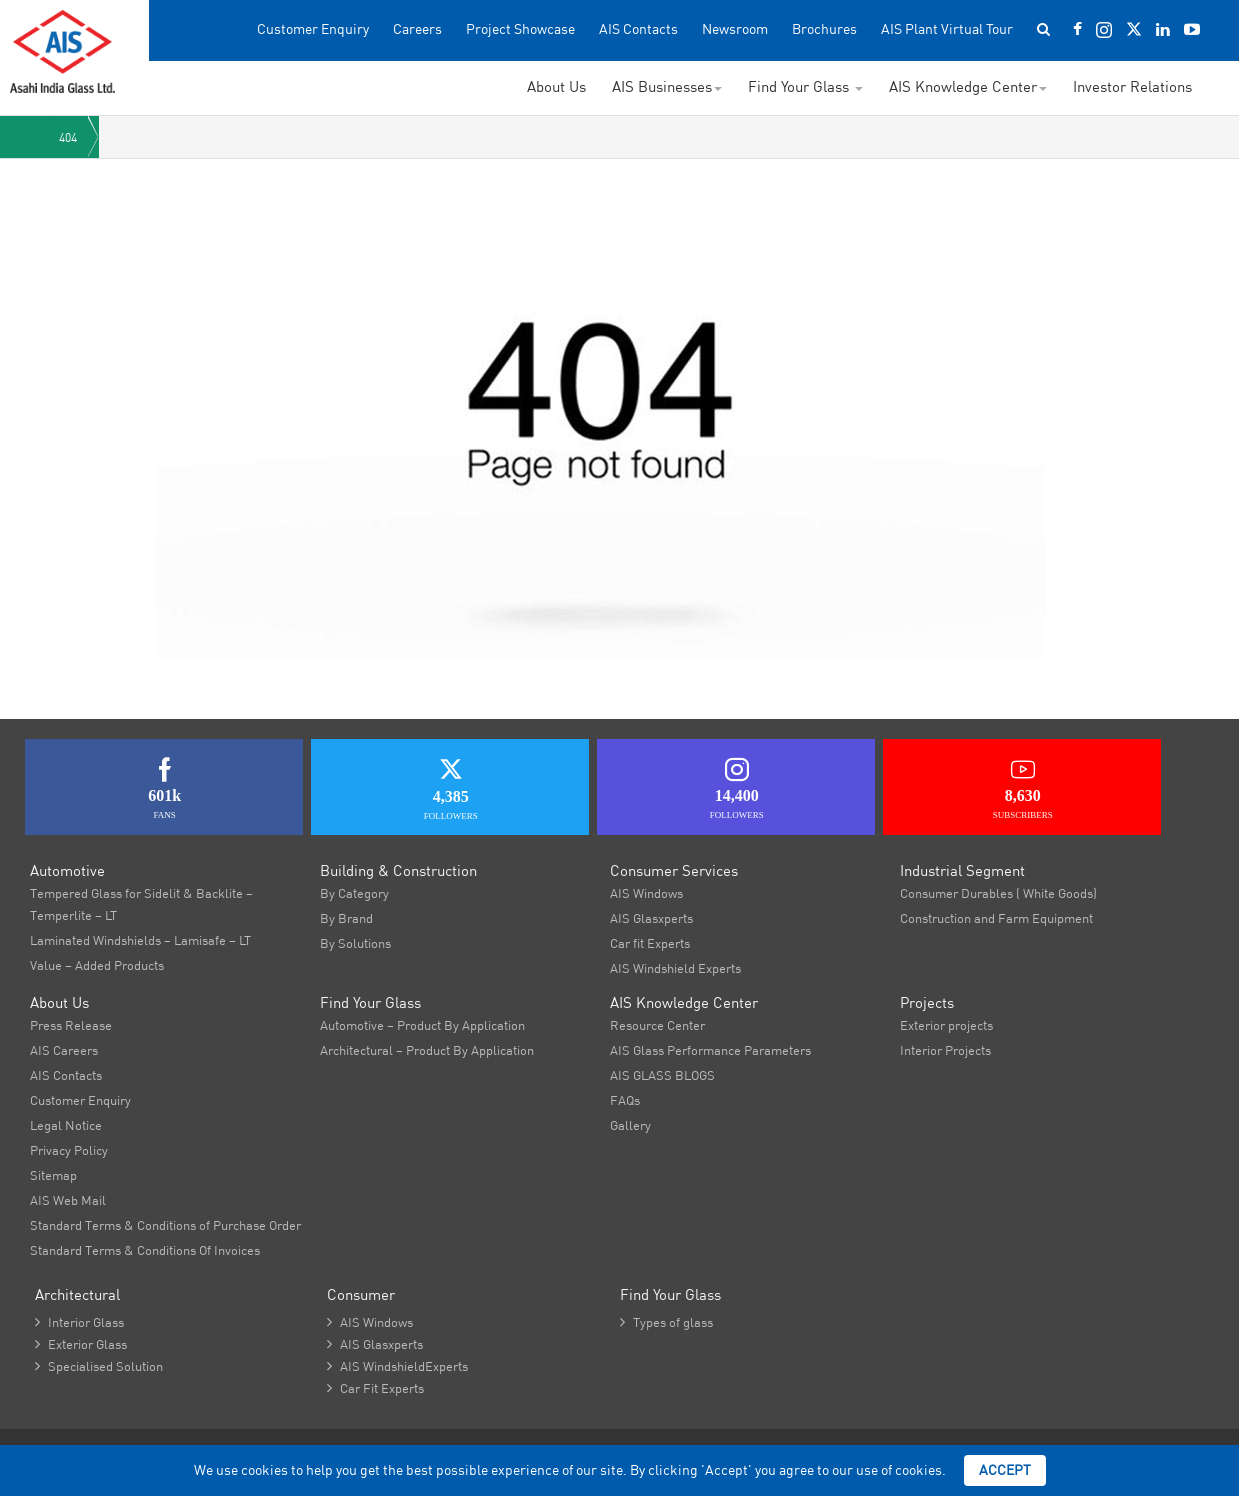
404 (68, 137)
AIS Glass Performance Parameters (710, 1050)
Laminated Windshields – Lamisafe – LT (140, 940)
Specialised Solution (99, 1366)
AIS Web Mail (68, 1200)
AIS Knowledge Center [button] (968, 86)
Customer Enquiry (313, 29)
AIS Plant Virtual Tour (947, 29)
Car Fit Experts (375, 1388)
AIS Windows (646, 893)
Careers (417, 29)
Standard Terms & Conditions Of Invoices (145, 1250)
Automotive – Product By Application (422, 1025)
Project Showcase (520, 29)
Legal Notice (66, 1125)
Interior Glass (79, 1322)
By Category (354, 893)
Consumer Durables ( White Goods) (998, 893)
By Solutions (355, 943)
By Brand (346, 918)
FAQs (625, 1100)
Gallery (630, 1125)
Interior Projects (945, 1050)
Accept (1005, 1470)
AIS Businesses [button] (667, 86)
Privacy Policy (69, 1150)
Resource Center (657, 1025)
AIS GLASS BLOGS (662, 1075)
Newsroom (735, 29)
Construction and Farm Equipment (996, 918)
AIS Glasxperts (651, 918)
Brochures (824, 29)
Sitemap (53, 1175)
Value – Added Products (97, 965)
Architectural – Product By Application (427, 1050)
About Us (556, 86)
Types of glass (666, 1322)
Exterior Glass (81, 1344)
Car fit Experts (650, 943)
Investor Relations (1132, 86)
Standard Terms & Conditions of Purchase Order (165, 1225)
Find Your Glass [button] (805, 86)
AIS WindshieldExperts (397, 1366)
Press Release (71, 1025)
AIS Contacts (638, 29)
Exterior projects (946, 1025)
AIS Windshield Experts (675, 968)
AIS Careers (64, 1050)
